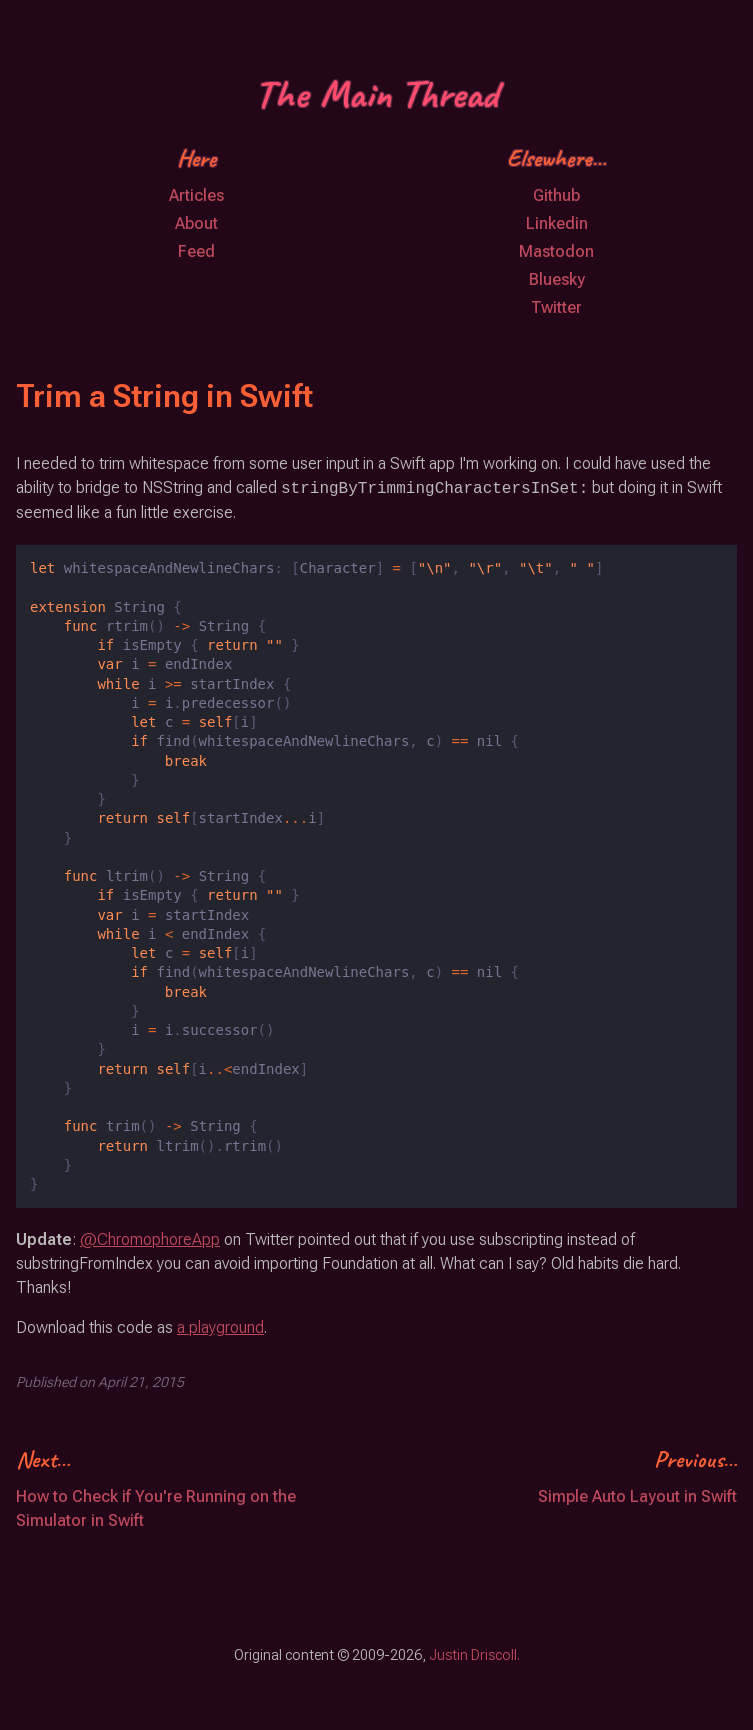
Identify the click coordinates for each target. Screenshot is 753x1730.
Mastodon (556, 251)
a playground (220, 1327)
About (196, 223)
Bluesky (557, 279)
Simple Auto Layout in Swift (637, 1496)
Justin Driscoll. (474, 1655)
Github (556, 195)
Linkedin (557, 223)
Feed (196, 251)
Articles (196, 195)
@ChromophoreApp (150, 1239)
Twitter (556, 307)
